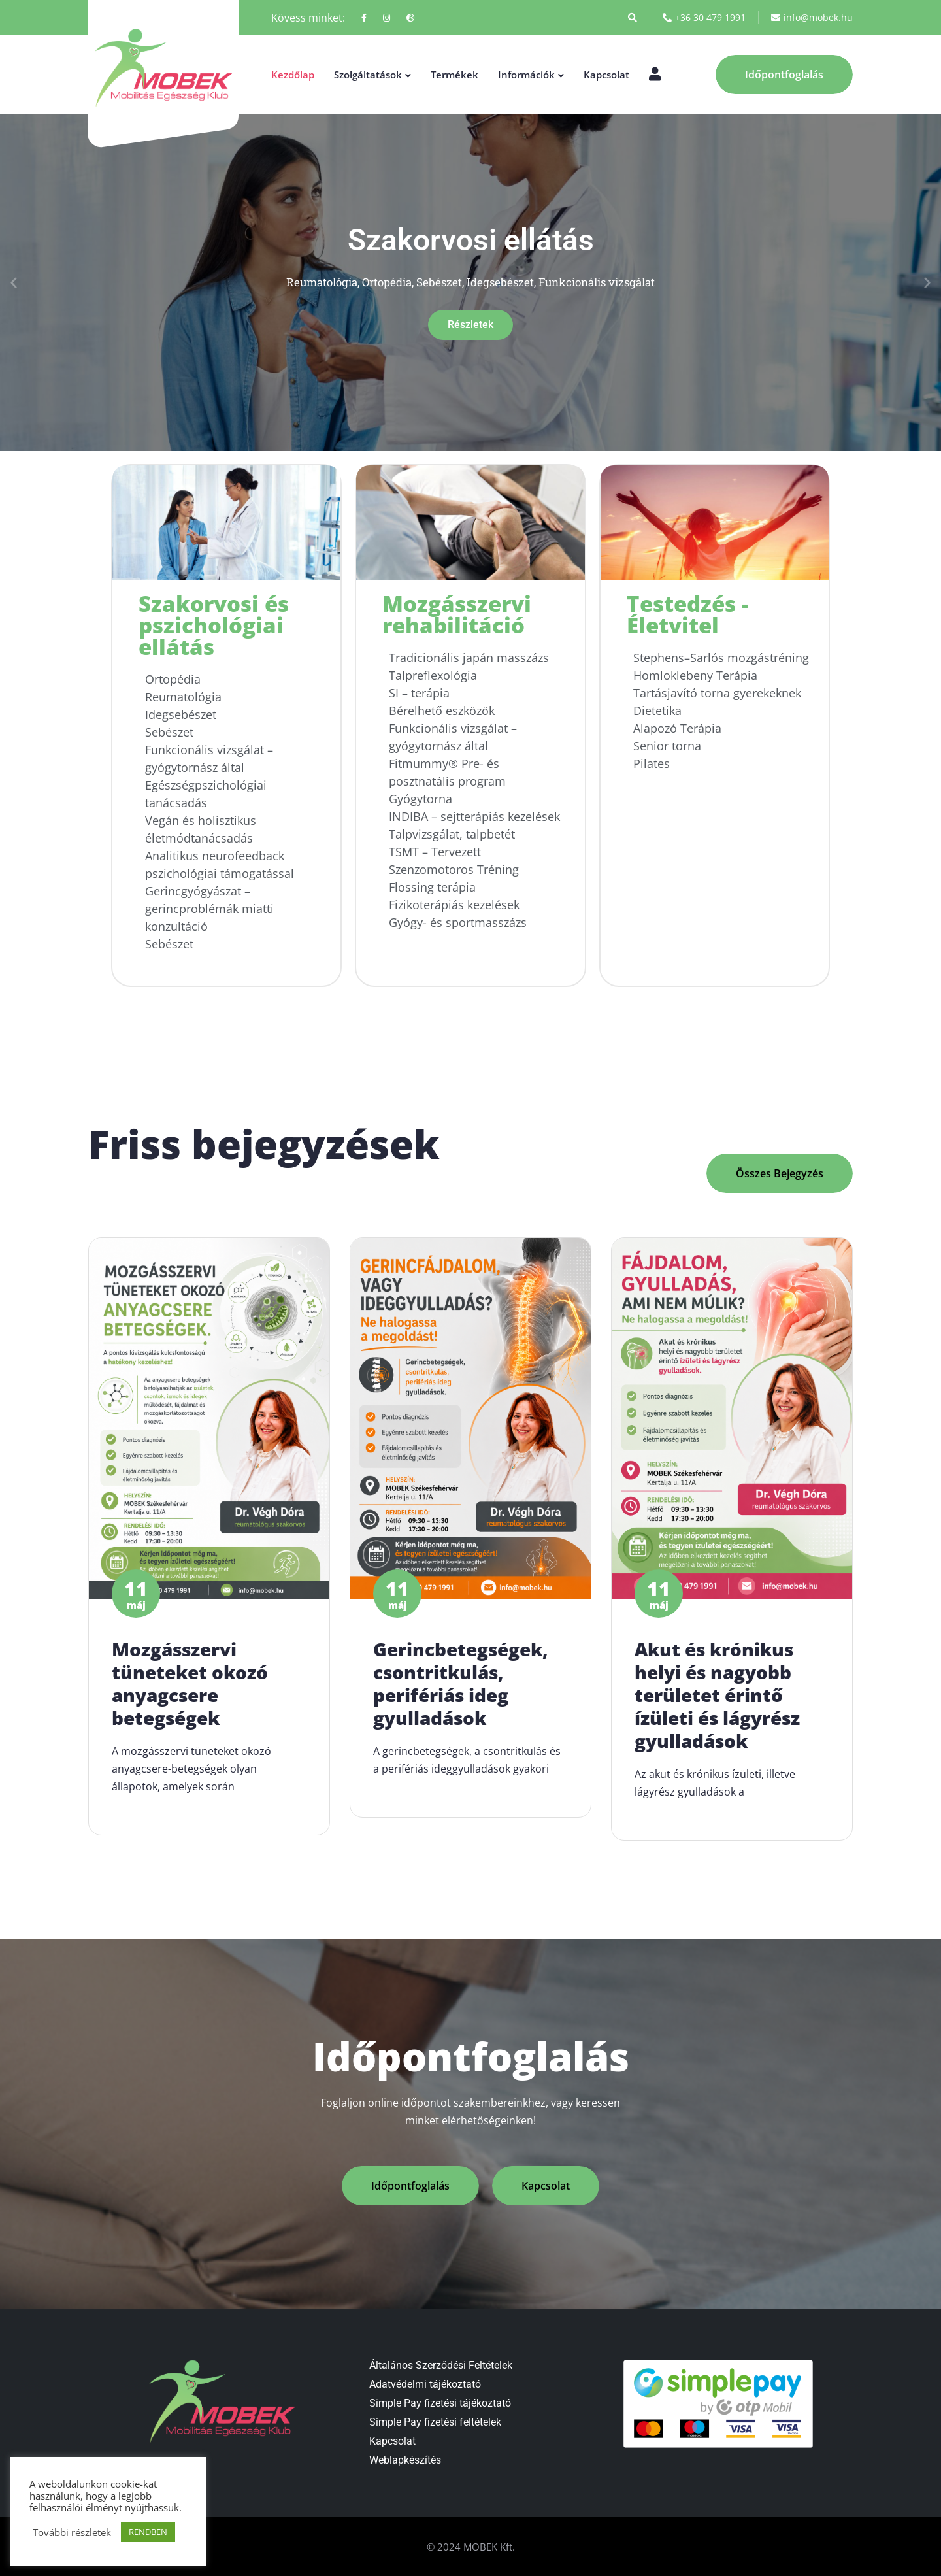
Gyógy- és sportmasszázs (458, 922)
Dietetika (657, 710)
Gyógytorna (420, 799)
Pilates (651, 763)
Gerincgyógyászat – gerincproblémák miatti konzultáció (209, 908)
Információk (526, 74)
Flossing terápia (432, 887)
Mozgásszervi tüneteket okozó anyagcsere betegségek (190, 1696)
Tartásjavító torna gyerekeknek (717, 693)
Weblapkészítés (405, 2460)
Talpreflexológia (433, 675)
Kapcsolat (606, 74)
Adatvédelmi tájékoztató (425, 2384)
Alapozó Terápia (677, 728)
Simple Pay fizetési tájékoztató (440, 2403)
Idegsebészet (180, 714)
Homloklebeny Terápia (695, 675)
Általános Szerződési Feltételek (440, 2365)
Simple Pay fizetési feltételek (435, 2422)
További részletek (72, 2532)
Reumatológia (183, 697)
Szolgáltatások (368, 74)
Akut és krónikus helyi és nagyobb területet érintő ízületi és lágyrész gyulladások (717, 1707)
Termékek (454, 74)
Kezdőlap (292, 74)
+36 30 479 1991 (704, 17)
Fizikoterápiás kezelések (454, 904)
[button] (14, 282)
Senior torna (667, 746)
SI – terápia (419, 693)
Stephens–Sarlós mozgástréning (721, 657)
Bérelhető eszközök (442, 710)
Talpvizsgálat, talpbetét (452, 834)
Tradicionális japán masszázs (469, 657)
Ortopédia (173, 679)
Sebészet (169, 732)
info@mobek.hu (812, 17)
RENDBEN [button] (148, 2531)
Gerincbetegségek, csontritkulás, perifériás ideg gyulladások (460, 1696)
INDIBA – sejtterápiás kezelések (474, 816)
